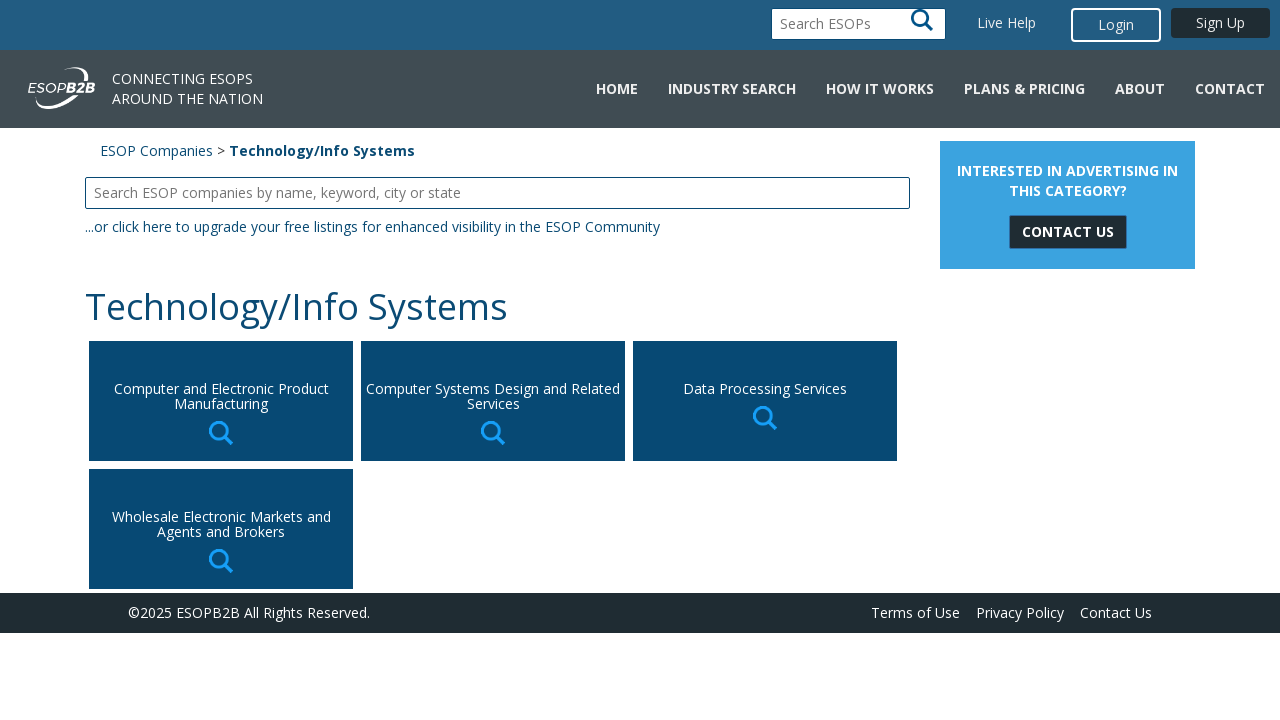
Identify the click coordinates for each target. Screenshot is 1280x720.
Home (617, 88)
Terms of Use (915, 612)
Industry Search (732, 88)
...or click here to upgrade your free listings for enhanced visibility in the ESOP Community (372, 226)
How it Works (880, 88)
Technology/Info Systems (322, 150)
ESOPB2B (208, 612)
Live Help (1006, 22)
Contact (1230, 88)
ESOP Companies (156, 150)
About (1140, 88)
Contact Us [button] (1068, 231)
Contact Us (1116, 612)
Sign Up (1220, 22)
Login (1116, 24)
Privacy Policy (1020, 612)
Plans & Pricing (1024, 88)
